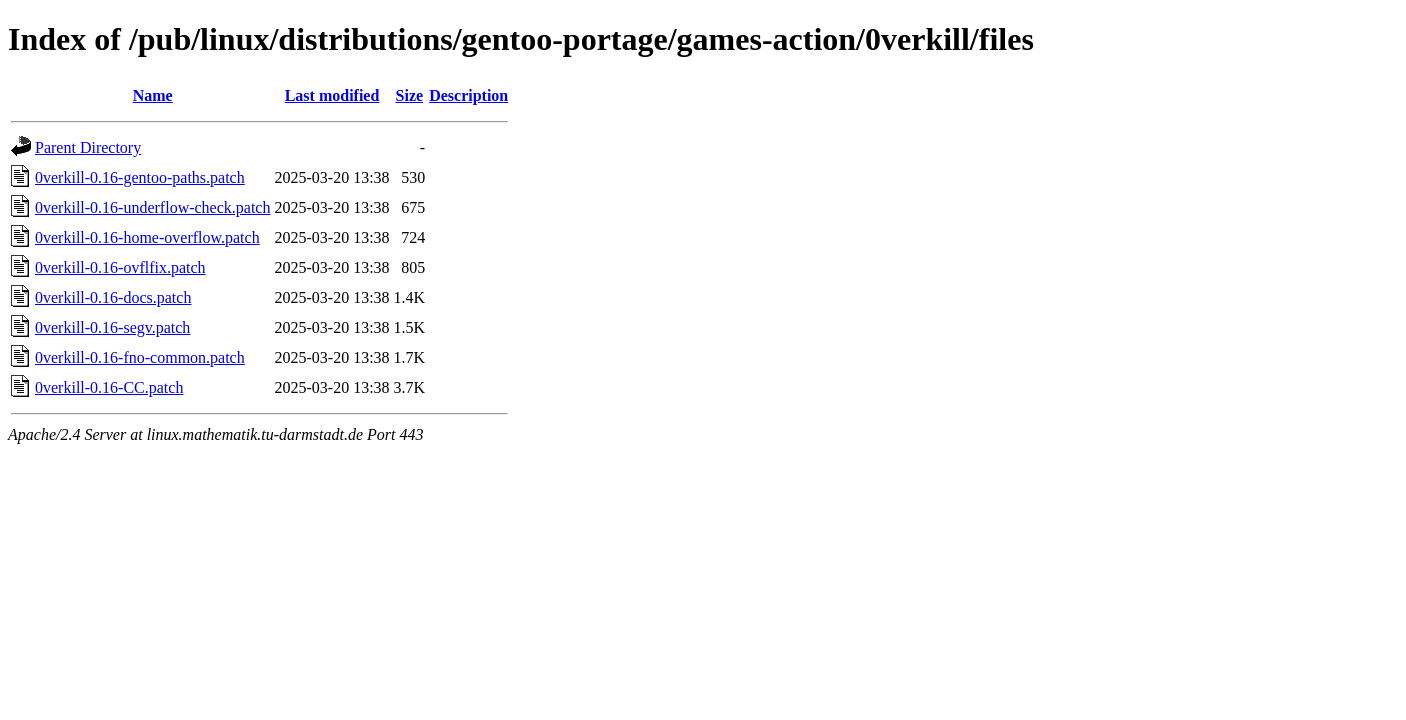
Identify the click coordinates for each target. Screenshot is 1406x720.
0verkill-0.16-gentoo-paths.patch (140, 177)
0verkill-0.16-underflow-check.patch (152, 207)
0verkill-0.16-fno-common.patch (140, 357)
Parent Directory (88, 147)
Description (468, 95)
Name (153, 95)
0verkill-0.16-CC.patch (109, 387)
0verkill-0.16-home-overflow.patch (147, 237)
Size (410, 95)
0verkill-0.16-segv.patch (112, 327)
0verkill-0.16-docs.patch (113, 297)
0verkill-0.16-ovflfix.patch (120, 267)
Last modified (332, 95)
